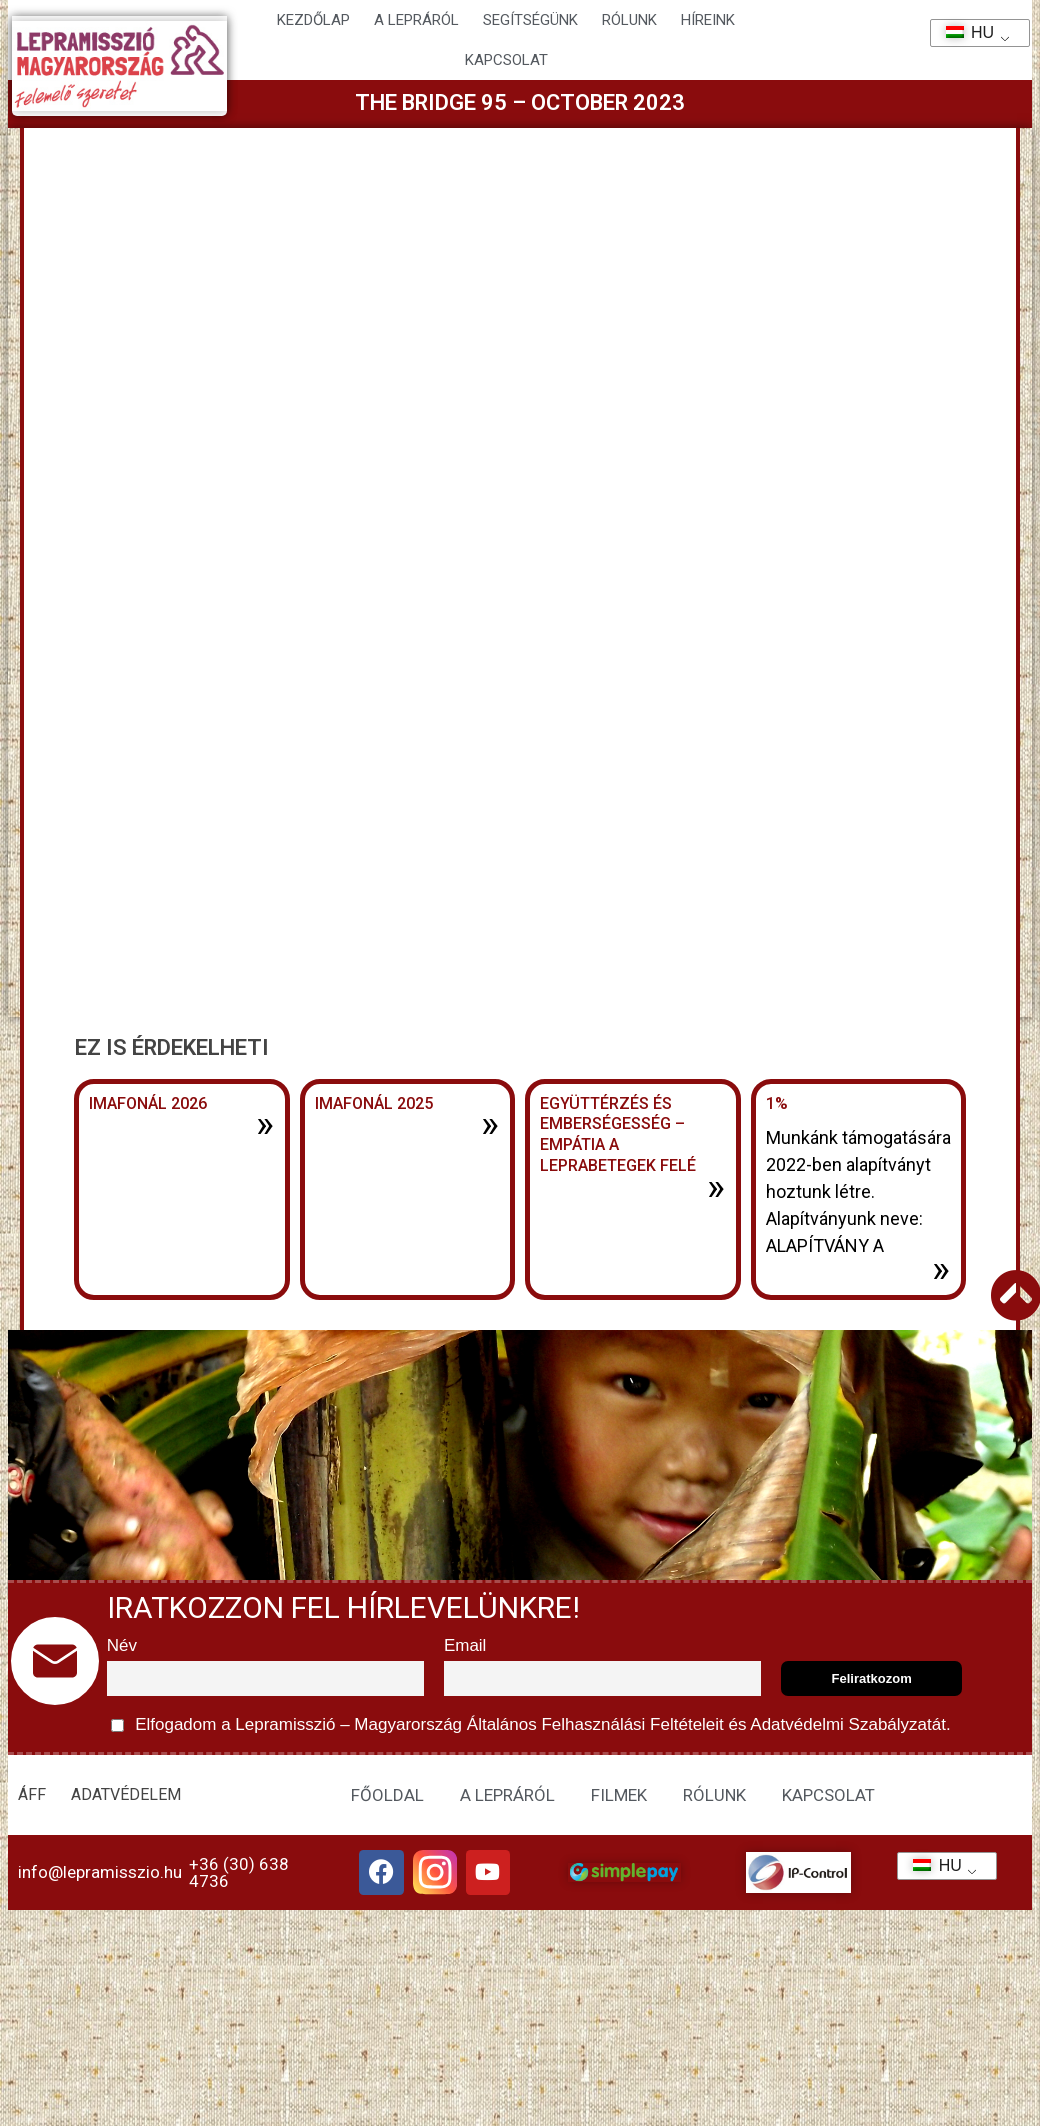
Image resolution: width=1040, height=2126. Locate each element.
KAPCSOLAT (506, 60)
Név (122, 1645)
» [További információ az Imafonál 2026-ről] (265, 1124)
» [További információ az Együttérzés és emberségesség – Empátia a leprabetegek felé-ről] (716, 1187)
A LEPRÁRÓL (507, 1795)
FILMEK (619, 1795)
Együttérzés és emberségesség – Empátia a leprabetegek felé (618, 1134)
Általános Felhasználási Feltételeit (595, 1724)
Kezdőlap (313, 20)
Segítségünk (530, 20)
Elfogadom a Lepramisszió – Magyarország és (531, 1725)
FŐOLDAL (387, 1795)
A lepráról (416, 20)
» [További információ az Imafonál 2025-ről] (490, 1124)
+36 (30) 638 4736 (239, 1874)
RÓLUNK (714, 1795)
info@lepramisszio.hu (100, 1874)
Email (465, 1645)
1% (777, 1103)
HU (963, 32)
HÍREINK (708, 20)
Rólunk (629, 20)
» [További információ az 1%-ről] (941, 1269)
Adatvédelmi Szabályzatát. (849, 1724)
